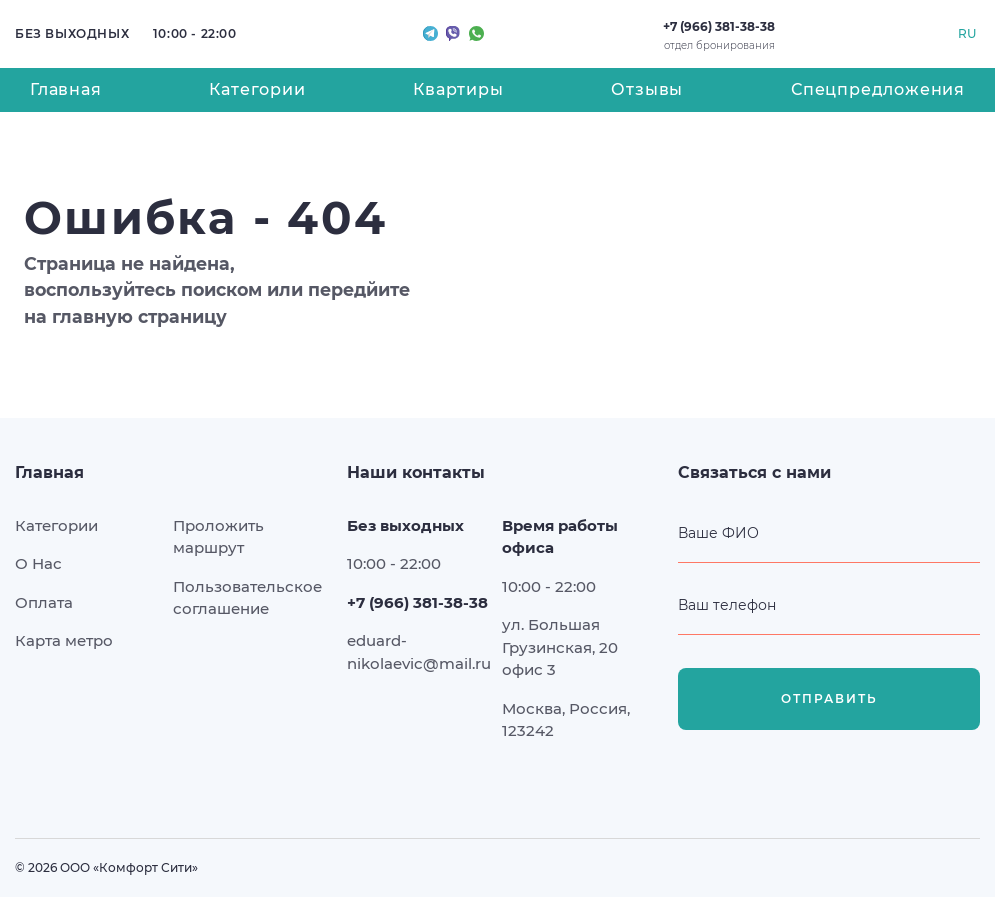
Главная (66, 89)
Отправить (829, 699)
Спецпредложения (878, 89)
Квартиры (458, 89)
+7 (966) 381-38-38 (719, 26)
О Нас (38, 563)
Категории (257, 89)
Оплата (44, 602)
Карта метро (64, 640)
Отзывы (647, 89)
